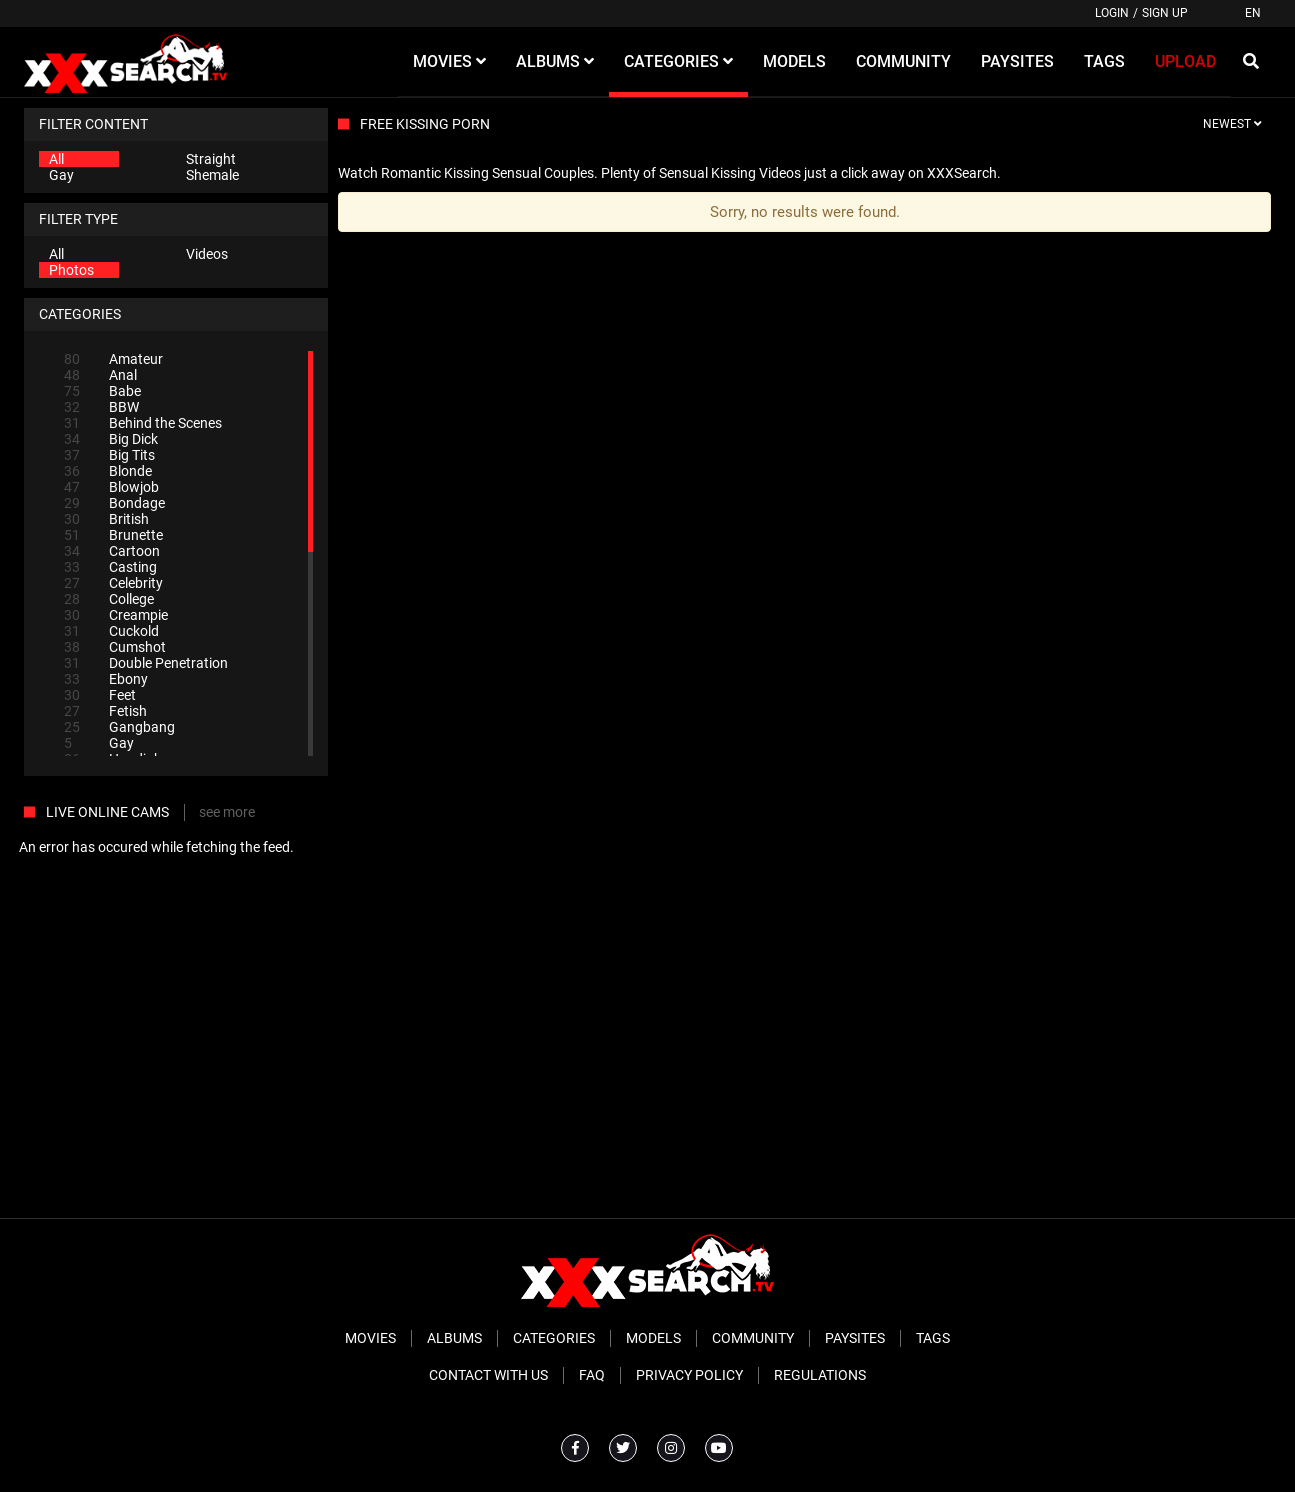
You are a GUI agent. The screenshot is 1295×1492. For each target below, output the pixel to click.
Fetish (105, 711)
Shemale (212, 175)
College (109, 599)
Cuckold (111, 631)
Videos (207, 254)
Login (1112, 13)
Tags (933, 1338)
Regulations (820, 1375)
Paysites (855, 1338)
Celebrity (113, 583)
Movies (370, 1338)
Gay (61, 175)
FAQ (592, 1375)
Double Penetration (146, 663)
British (106, 519)
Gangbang (119, 727)
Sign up (1165, 13)
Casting (110, 567)
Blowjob (111, 487)
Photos (71, 270)
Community (753, 1338)
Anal (100, 375)
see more (227, 812)
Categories (554, 1338)
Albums (454, 1338)
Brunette (113, 535)
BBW (101, 407)
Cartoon (112, 551)
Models (653, 1338)
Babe (102, 391)
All (56, 159)
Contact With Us (488, 1375)
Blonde (108, 471)
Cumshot (115, 647)
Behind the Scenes (143, 423)
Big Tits (109, 455)
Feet (100, 695)
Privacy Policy (689, 1375)
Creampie (116, 615)
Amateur (113, 359)
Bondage (114, 503)
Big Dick (111, 439)
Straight (211, 159)
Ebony (106, 679)
